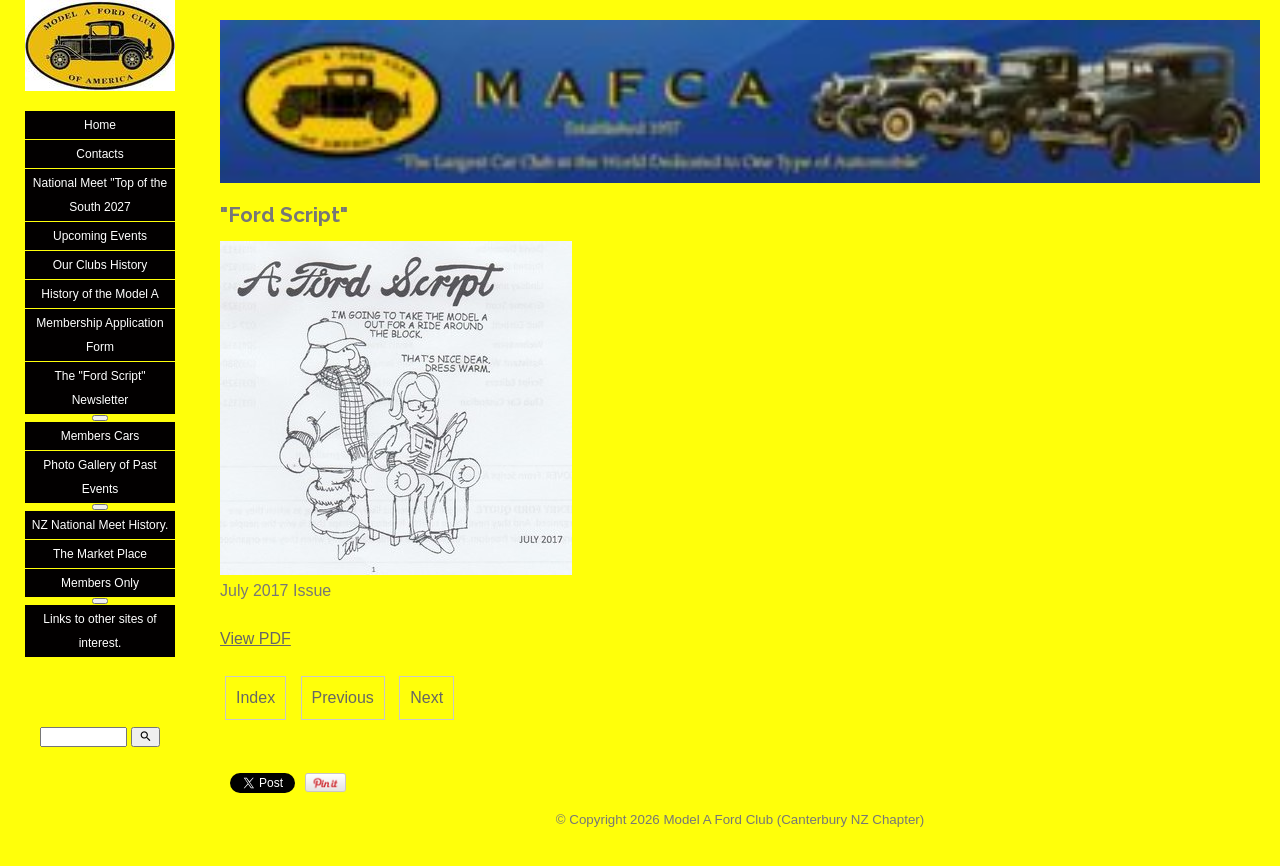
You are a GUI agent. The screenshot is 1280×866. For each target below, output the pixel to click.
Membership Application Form (99, 335)
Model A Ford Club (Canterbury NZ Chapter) (793, 819)
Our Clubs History (100, 265)
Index (255, 697)
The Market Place (100, 554)
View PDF (255, 638)
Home (100, 125)
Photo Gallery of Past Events (99, 477)
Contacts (99, 154)
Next (426, 697)
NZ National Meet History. (100, 525)
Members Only (100, 583)
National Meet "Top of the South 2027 (100, 195)
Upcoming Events (100, 236)
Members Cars (100, 436)
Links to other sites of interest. (99, 631)
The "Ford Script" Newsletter (99, 388)
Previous (343, 697)
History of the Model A (99, 294)
